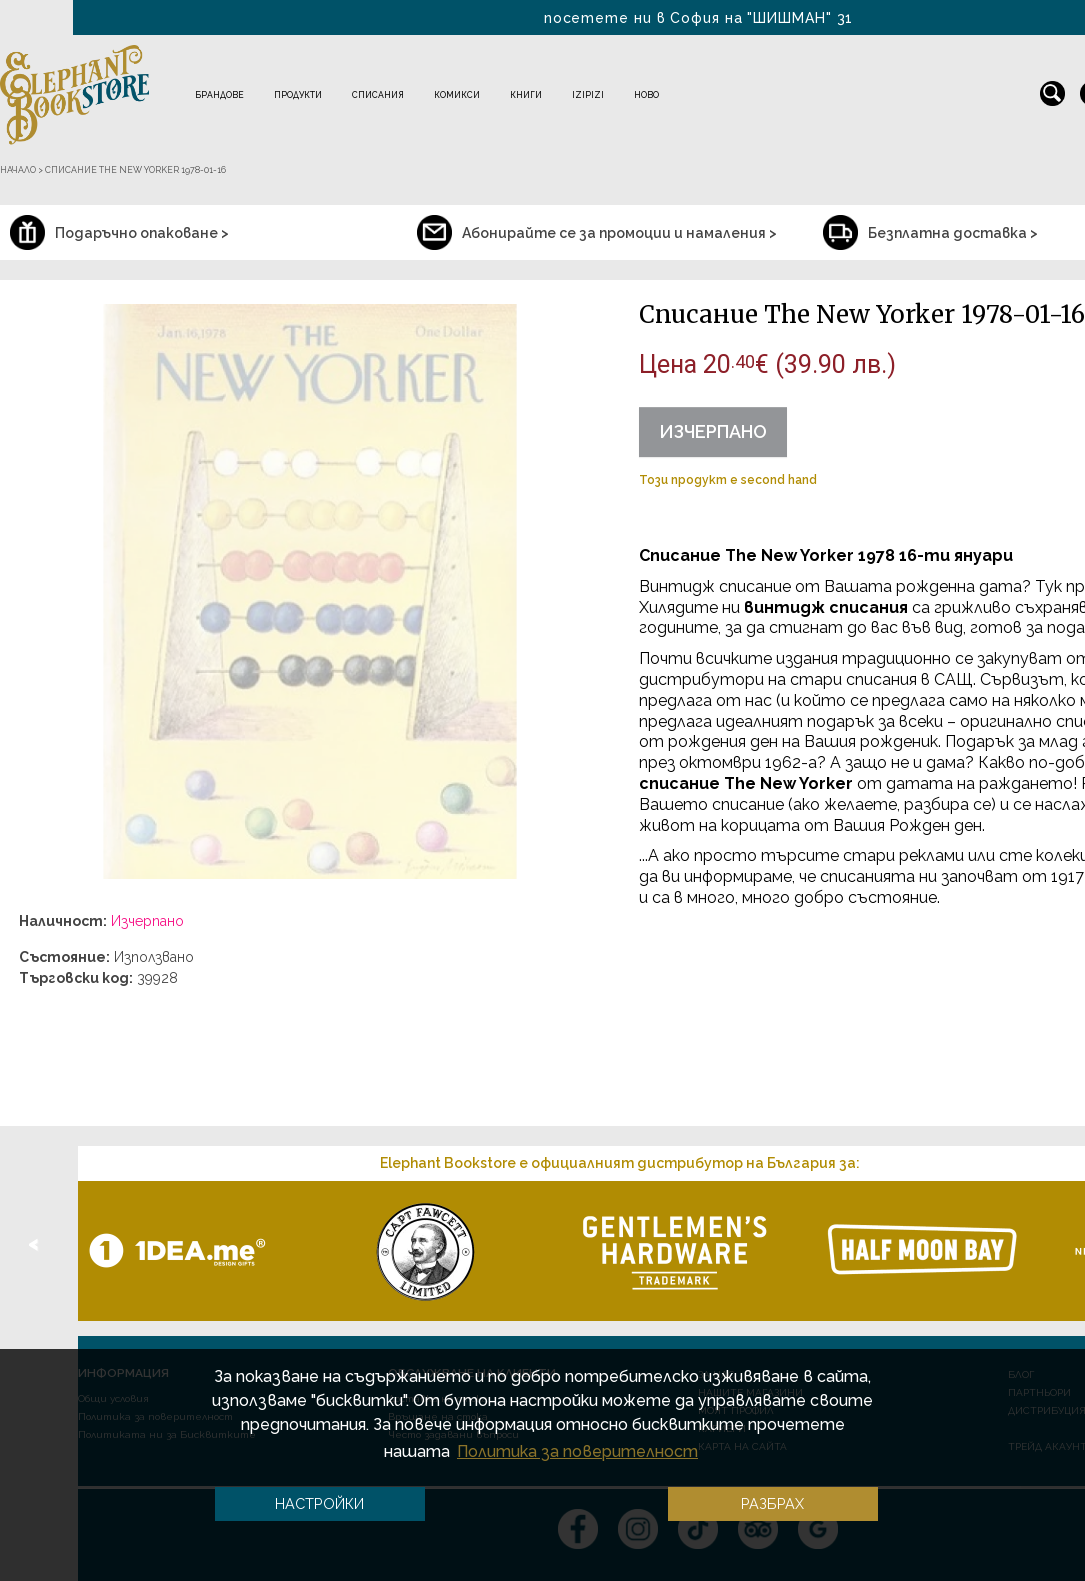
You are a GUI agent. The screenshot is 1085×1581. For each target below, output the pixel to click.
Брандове (219, 95)
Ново (646, 95)
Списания (378, 95)
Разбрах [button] (772, 1503)
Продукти (298, 95)
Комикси (457, 95)
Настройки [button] (319, 1503)
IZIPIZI (588, 95)
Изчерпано (713, 431)
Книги (526, 95)
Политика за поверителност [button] (577, 1451)
